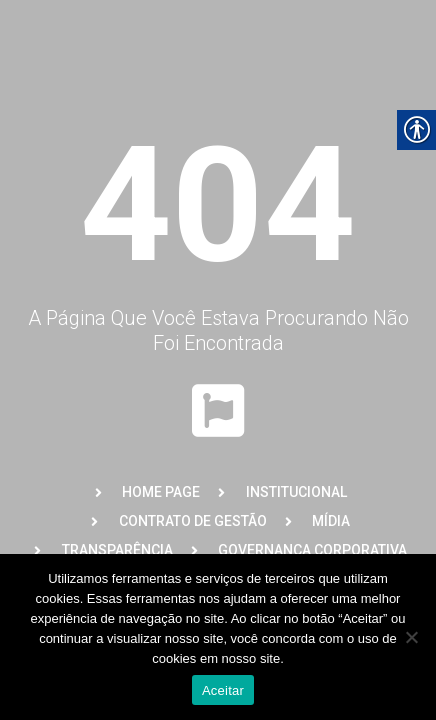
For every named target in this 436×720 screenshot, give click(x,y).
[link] (145, 492)
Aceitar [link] (223, 690)
